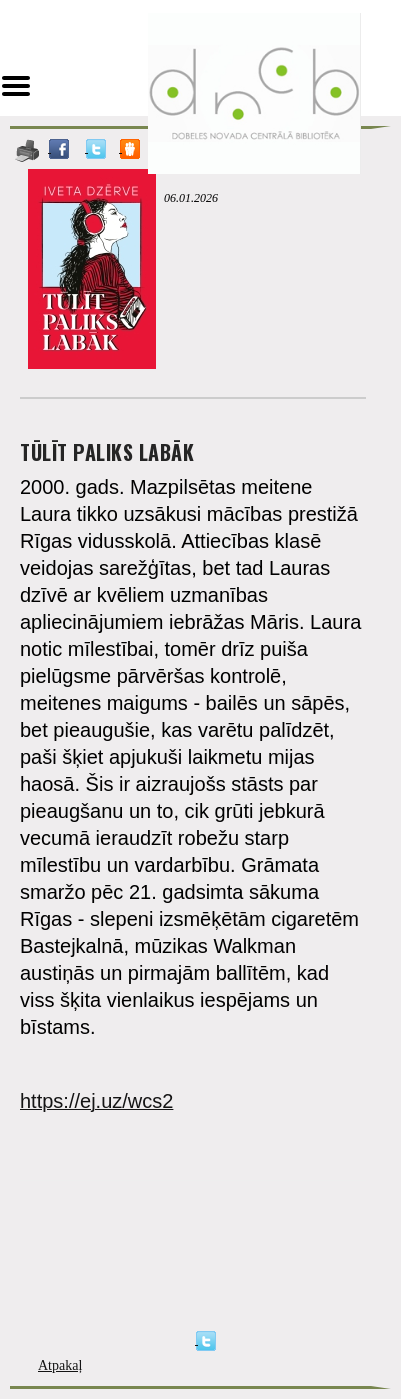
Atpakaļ (60, 1365)
